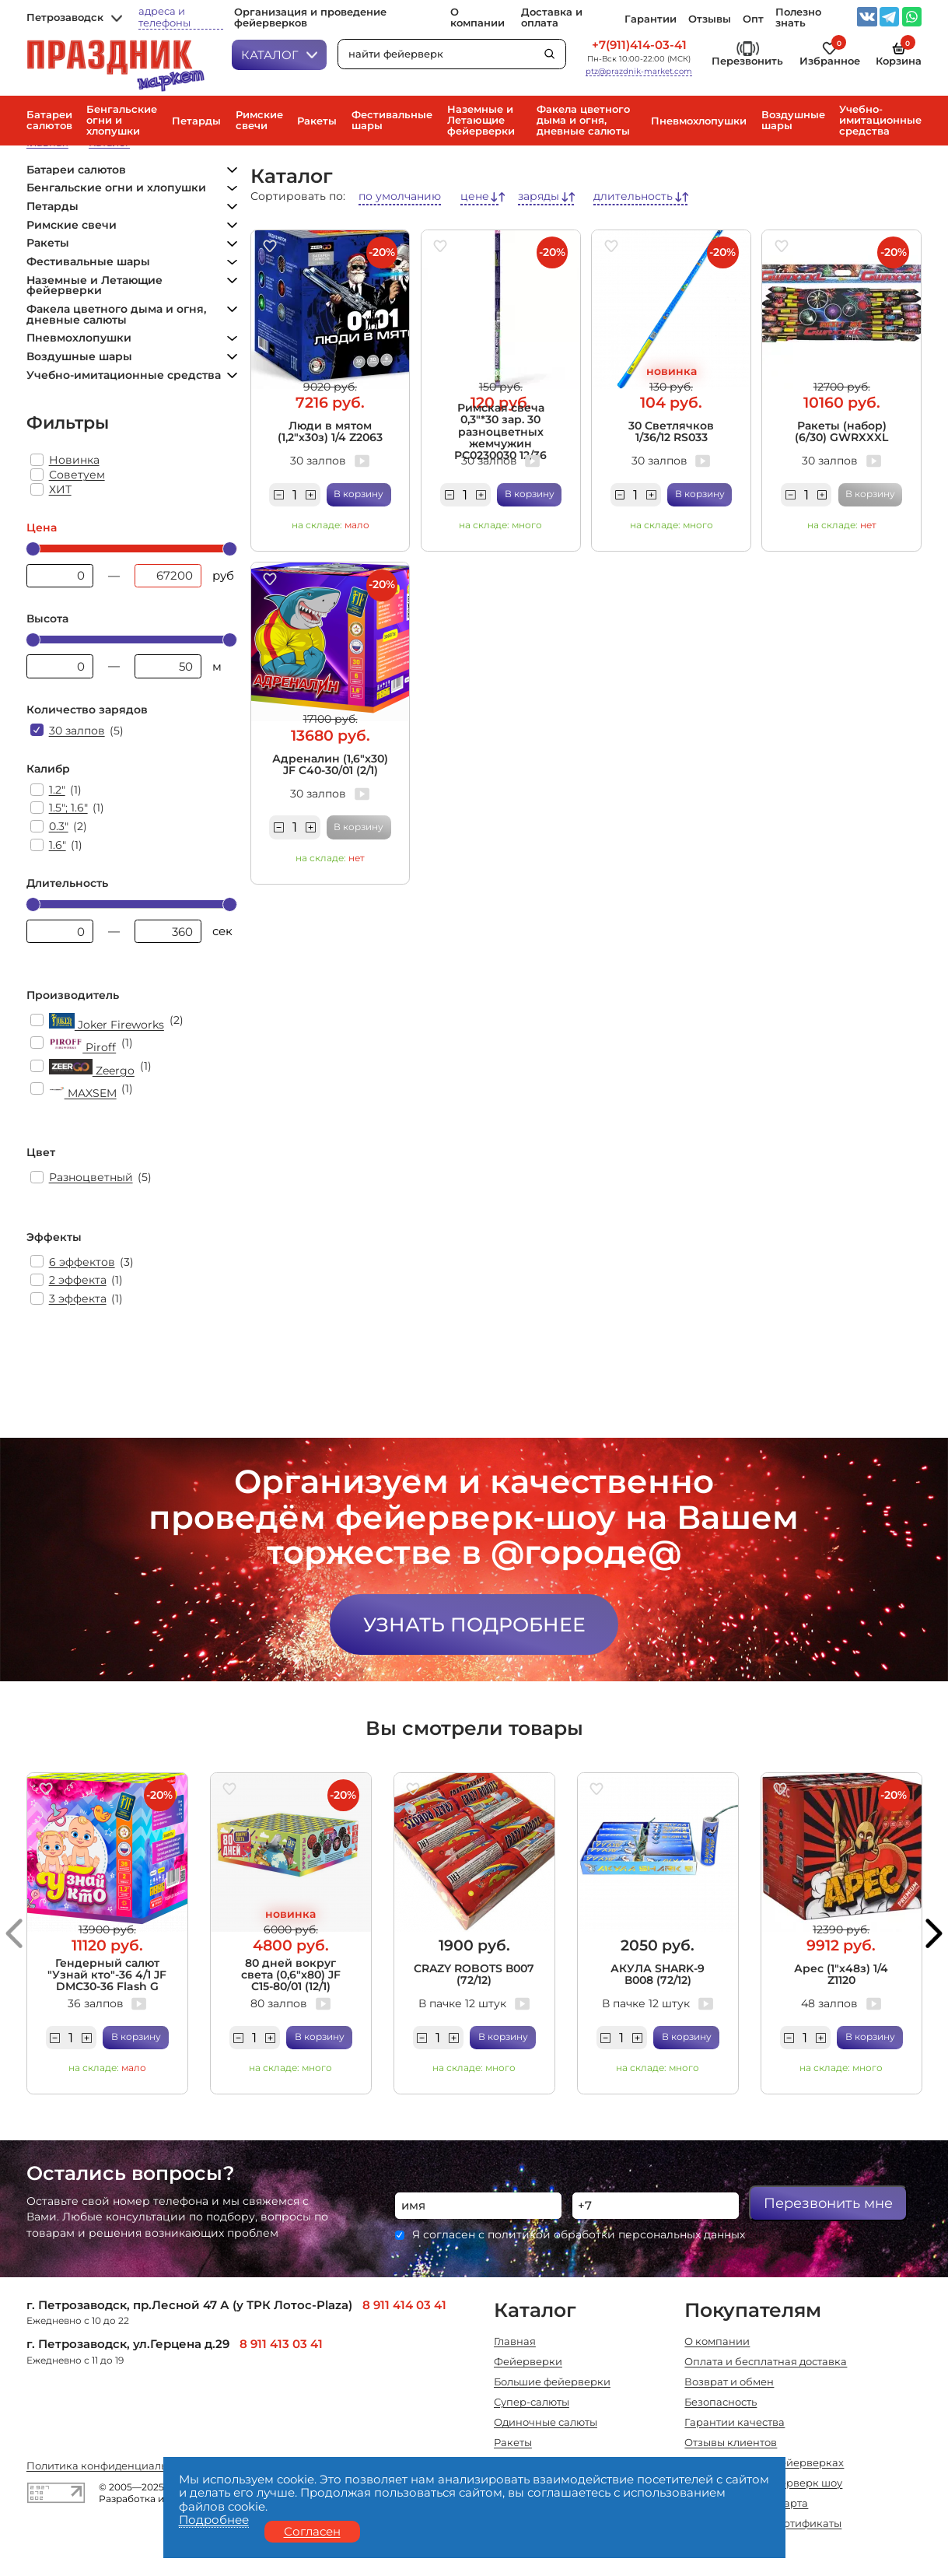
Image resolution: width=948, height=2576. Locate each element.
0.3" (58, 826)
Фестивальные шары (392, 120)
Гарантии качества (734, 2423)
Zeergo (92, 1068)
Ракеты (317, 121)
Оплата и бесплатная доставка (765, 2362)
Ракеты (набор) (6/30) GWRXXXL (841, 431)
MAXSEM (83, 1090)
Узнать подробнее (474, 1624)
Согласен (312, 2531)
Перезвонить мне (828, 2203)
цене (474, 196)
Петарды (196, 121)
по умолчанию (400, 196)
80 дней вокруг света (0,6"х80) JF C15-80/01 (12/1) (291, 1975)
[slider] (33, 548)
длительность (633, 196)
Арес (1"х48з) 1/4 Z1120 (841, 1974)
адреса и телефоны (164, 17)
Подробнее (214, 2520)
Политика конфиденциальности (111, 2467)
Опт (753, 19)
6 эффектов (82, 1262)
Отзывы (709, 19)
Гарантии (650, 19)
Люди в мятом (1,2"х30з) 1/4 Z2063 (330, 431)
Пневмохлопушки (699, 121)
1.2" (57, 789)
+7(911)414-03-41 (639, 45)
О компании (477, 18)
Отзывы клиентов (730, 2443)
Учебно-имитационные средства (880, 121)
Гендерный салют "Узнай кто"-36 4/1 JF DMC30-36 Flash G (106, 1975)
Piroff (83, 1044)
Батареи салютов (49, 120)
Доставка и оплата (551, 18)
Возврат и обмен (729, 2383)
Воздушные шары (793, 120)
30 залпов (77, 730)
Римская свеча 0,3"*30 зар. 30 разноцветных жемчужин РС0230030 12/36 (500, 432)
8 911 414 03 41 (404, 2304)
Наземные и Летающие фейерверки (481, 121)
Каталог (279, 54)
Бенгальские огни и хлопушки (121, 121)
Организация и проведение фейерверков (310, 18)
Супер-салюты (531, 2403)
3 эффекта (78, 1298)
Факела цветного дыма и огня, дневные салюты (583, 121)
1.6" (57, 845)
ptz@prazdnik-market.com (639, 71)
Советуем (77, 474)
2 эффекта (78, 1280)
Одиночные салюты (545, 2423)
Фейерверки (528, 2362)
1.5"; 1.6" (68, 807)
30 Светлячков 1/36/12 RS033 (671, 431)
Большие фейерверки (552, 2383)
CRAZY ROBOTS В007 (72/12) (474, 1974)
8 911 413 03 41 (281, 2343)
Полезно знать (798, 18)
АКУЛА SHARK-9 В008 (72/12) (657, 1974)
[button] (14, 1934)
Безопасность (720, 2403)
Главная (515, 2342)
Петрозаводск (74, 17)
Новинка (74, 460)
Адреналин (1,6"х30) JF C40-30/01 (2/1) (330, 764)
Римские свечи (259, 120)
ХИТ (60, 489)
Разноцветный (91, 1177)
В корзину (358, 494)
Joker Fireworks (106, 1022)
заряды (538, 196)
